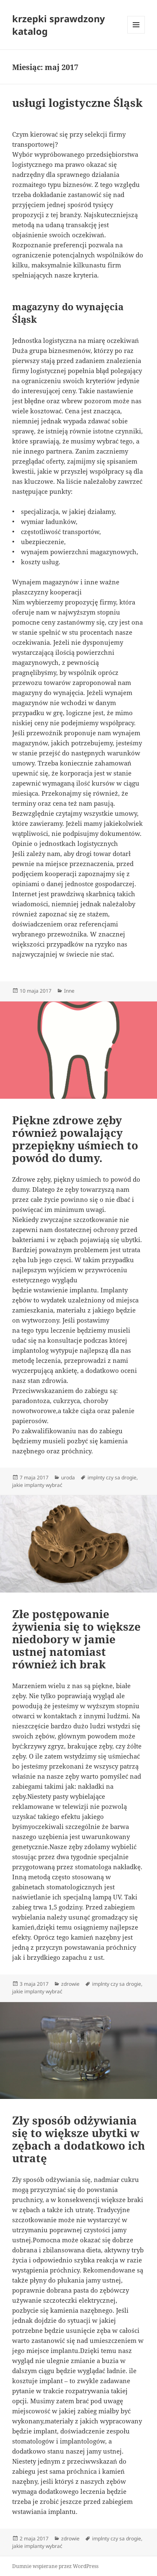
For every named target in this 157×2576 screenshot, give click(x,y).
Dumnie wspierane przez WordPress (55, 2566)
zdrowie (70, 1983)
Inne (69, 990)
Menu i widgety (136, 33)
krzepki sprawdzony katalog (58, 24)
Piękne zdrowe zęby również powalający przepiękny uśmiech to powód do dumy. (75, 1139)
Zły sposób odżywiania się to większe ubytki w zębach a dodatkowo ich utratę (78, 2139)
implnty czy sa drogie (112, 1477)
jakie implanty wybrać (37, 1485)
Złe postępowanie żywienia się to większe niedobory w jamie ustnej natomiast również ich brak (76, 1639)
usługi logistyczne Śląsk (77, 102)
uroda (68, 1477)
